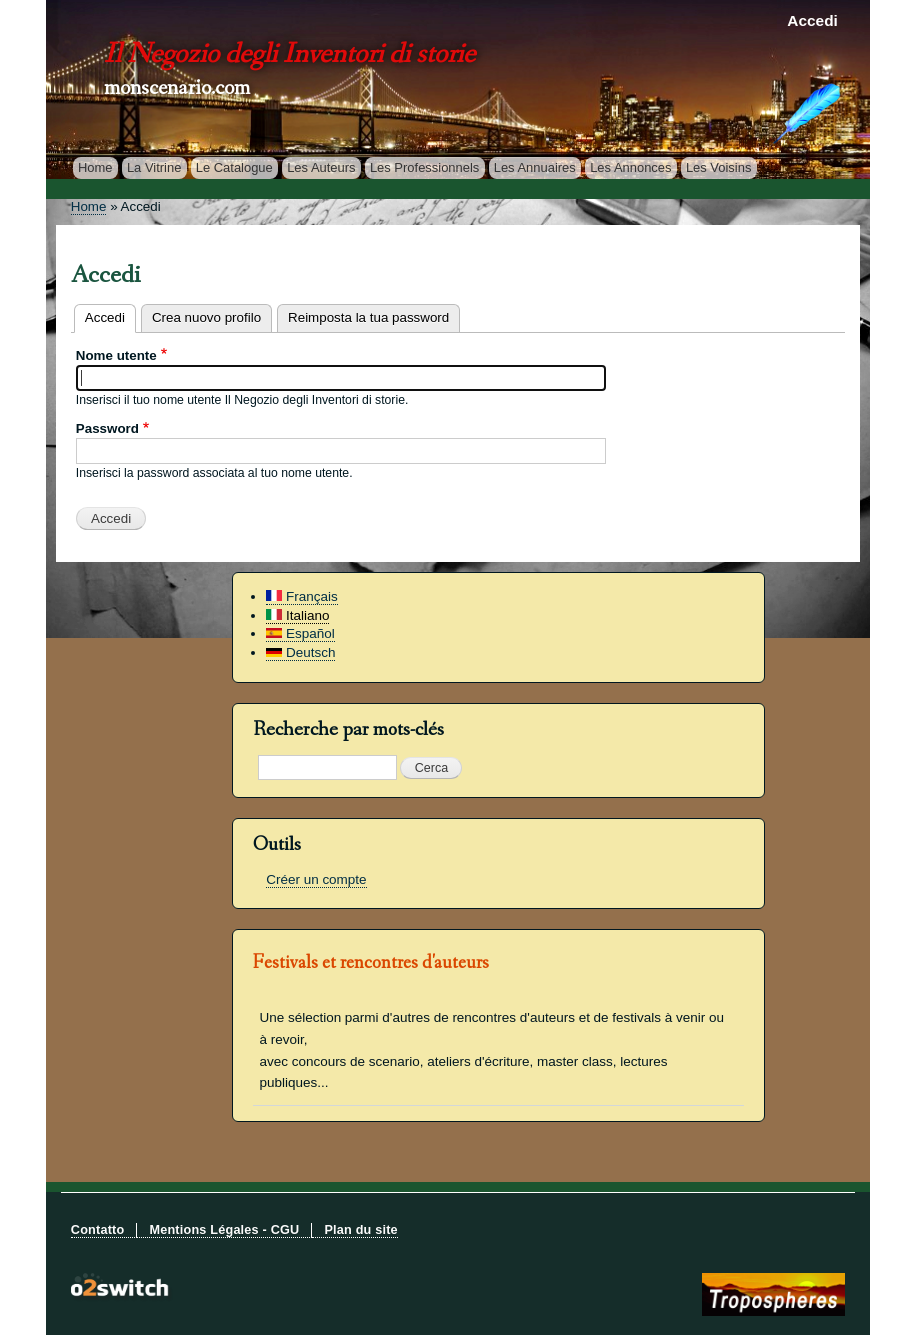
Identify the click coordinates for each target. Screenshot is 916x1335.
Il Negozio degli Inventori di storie (289, 56)
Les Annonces (630, 167)
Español (300, 633)
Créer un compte (316, 879)
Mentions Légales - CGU (224, 1230)
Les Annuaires (535, 167)
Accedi (812, 20)
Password (107, 428)
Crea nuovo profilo (206, 317)
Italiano (297, 615)
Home (95, 167)
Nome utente (116, 355)
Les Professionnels (424, 167)
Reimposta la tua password (368, 317)
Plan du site (360, 1230)
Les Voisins (719, 167)
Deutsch (300, 652)
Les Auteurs (321, 167)
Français (301, 596)
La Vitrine (154, 167)
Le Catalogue (234, 167)
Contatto (98, 1230)
